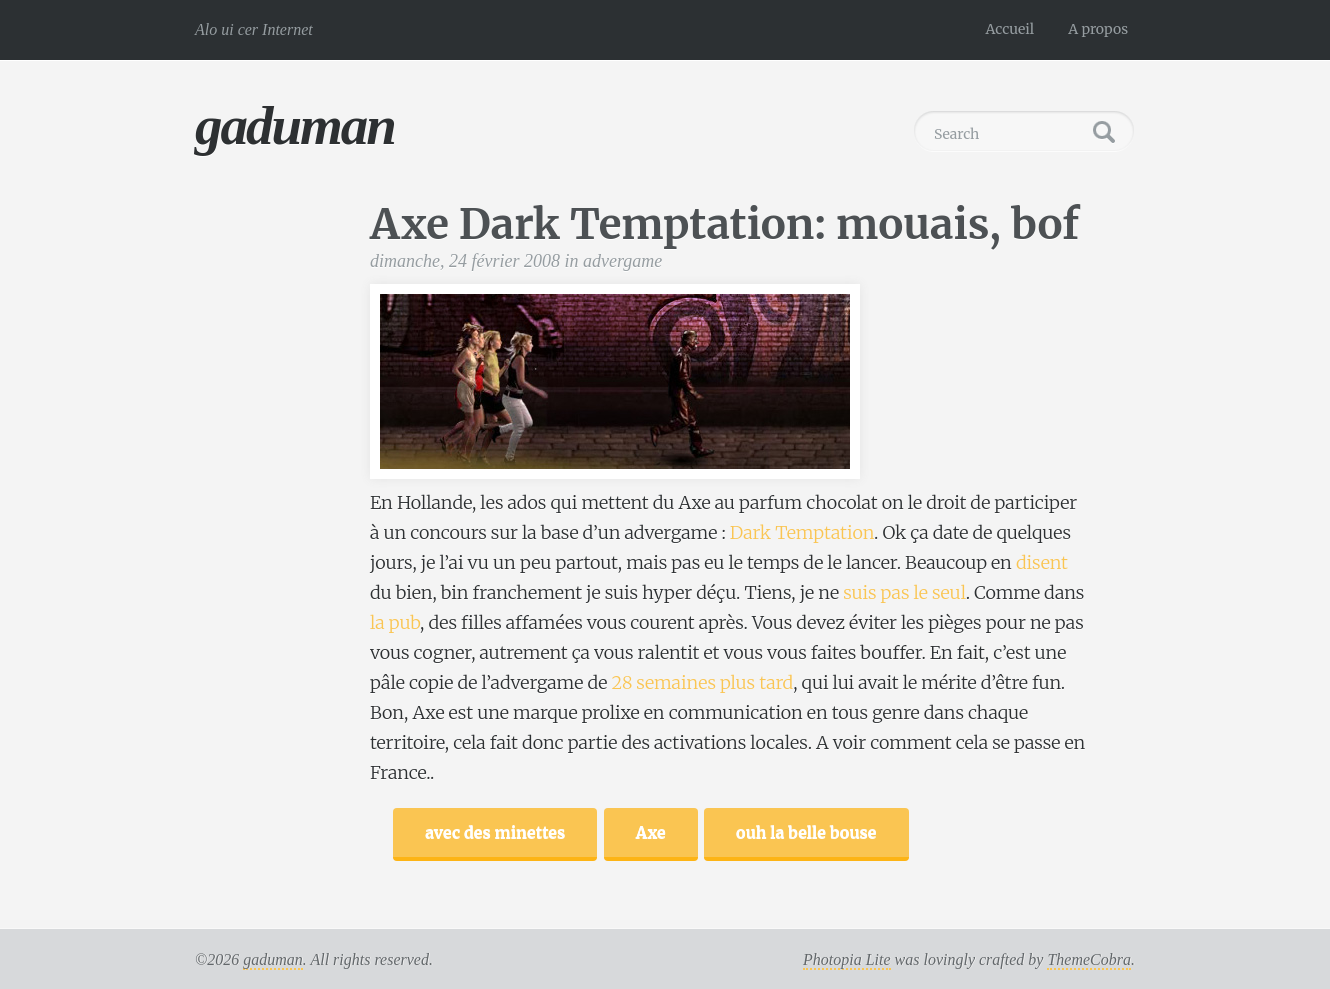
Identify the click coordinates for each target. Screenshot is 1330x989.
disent (1042, 562)
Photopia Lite (847, 959)
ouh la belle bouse (806, 832)
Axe (651, 832)
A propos (1098, 29)
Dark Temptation (802, 532)
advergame (622, 261)
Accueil (1010, 29)
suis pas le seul (904, 592)
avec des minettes (495, 832)
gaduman (295, 125)
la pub (395, 622)
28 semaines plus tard (703, 682)
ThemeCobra (1089, 959)
